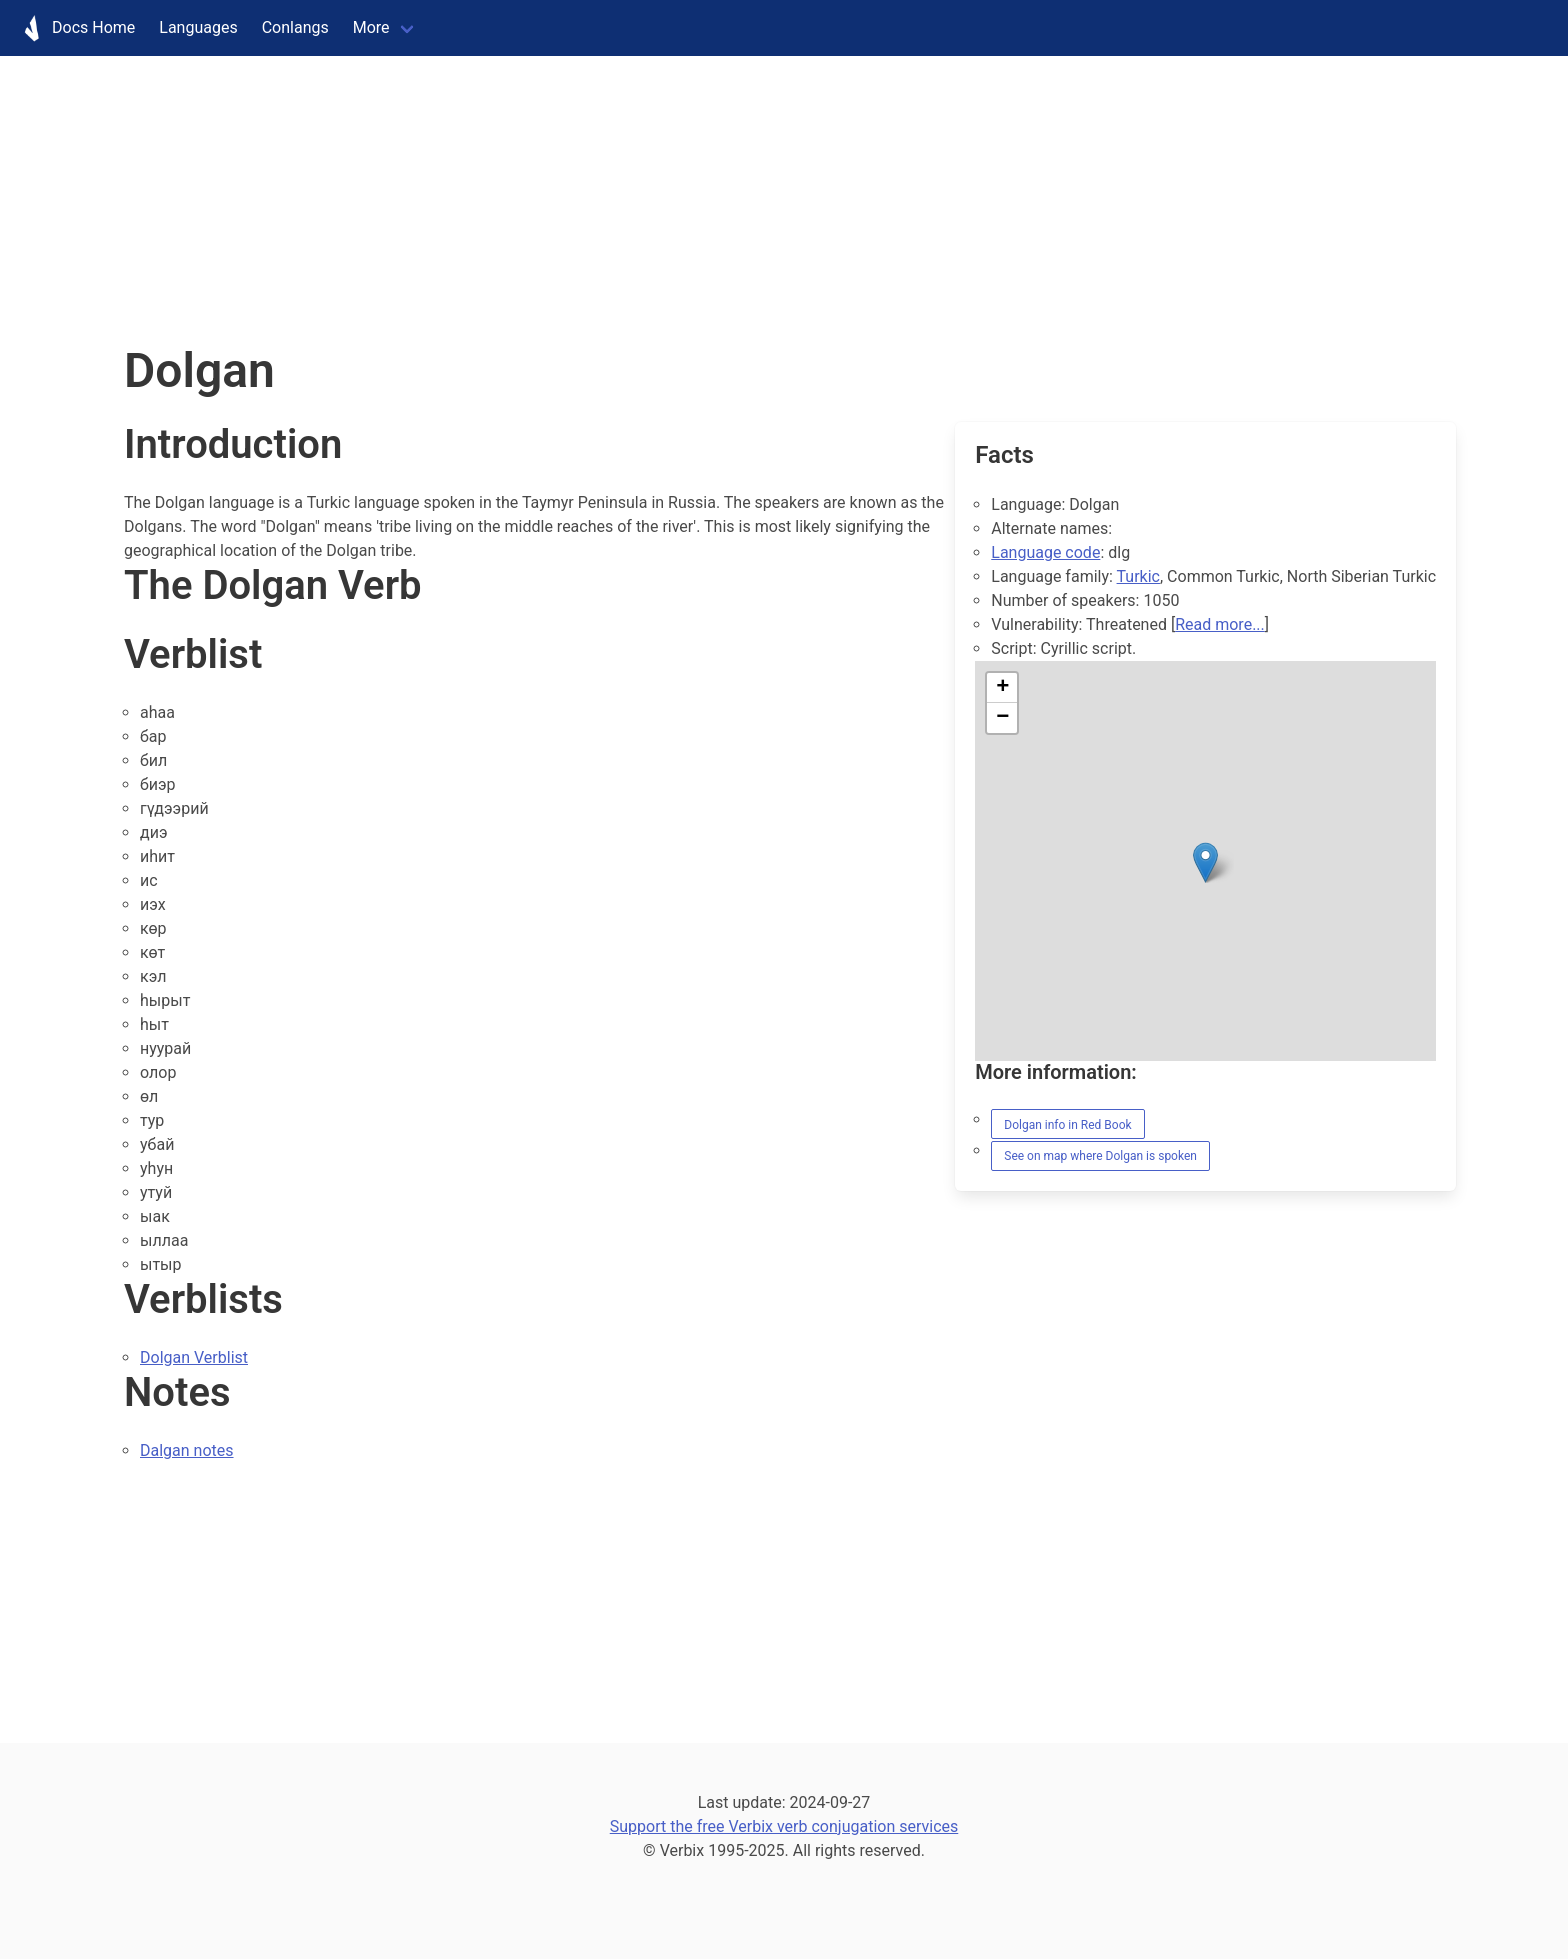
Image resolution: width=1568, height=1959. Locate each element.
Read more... (1220, 624)
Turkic (1138, 576)
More (371, 27)
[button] (1205, 862)
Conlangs (295, 27)
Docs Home (73, 28)
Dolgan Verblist (194, 1357)
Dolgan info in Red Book (1067, 1125)
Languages (198, 27)
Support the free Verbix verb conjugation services (784, 1826)
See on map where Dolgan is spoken (1100, 1156)
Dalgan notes (187, 1450)
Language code (1045, 552)
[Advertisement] (600, 196)
